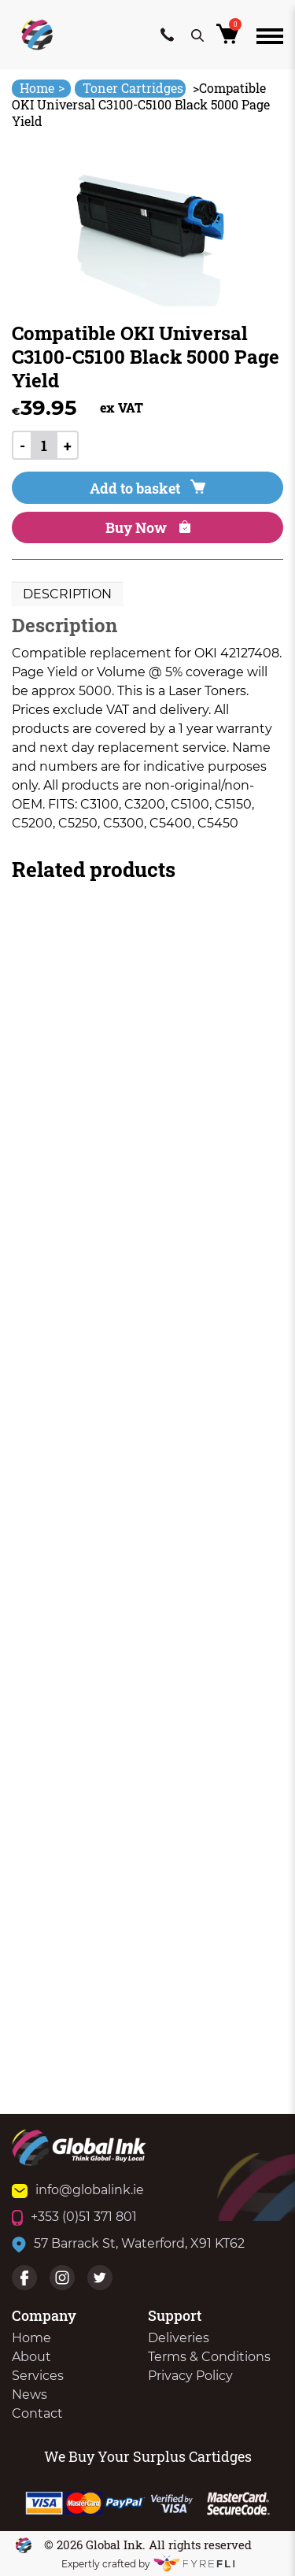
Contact (37, 2413)
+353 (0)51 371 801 (74, 2216)
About (31, 2356)
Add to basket (147, 488)
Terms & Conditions (209, 2356)
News (29, 2394)
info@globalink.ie (78, 2189)
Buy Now (147, 527)
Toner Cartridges (133, 88)
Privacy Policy (190, 2375)
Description (67, 594)
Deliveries (178, 2337)
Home (42, 88)
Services (38, 2375)
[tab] (67, 594)
